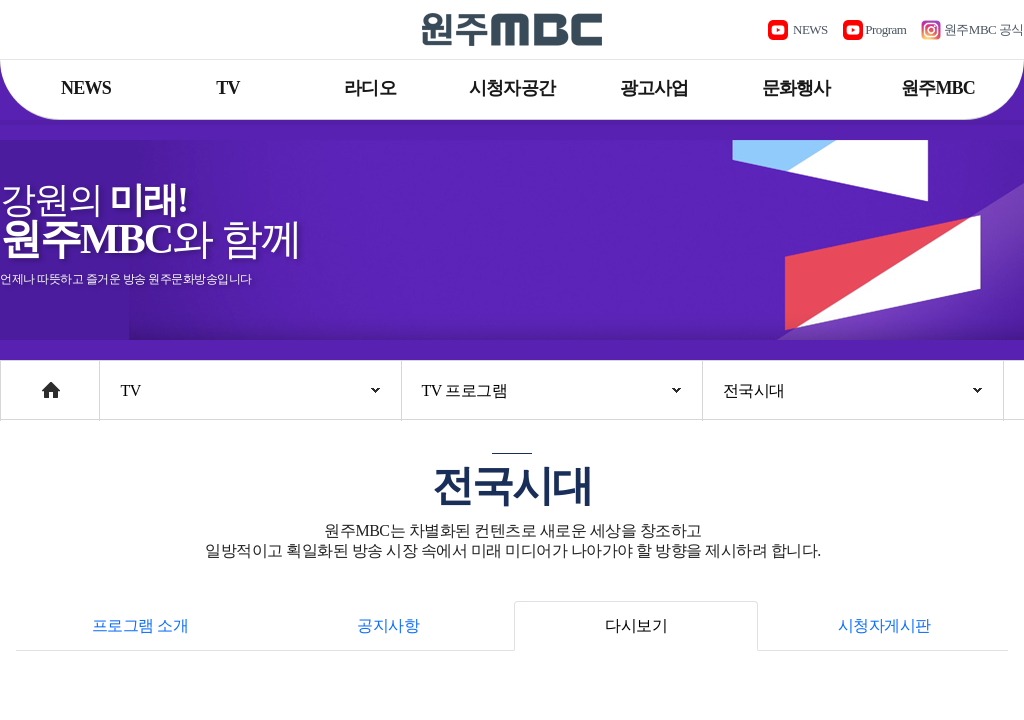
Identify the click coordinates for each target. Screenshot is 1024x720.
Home (19, 380)
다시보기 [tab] (636, 625)
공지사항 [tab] (388, 625)
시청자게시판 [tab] (884, 625)
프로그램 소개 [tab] (140, 625)
